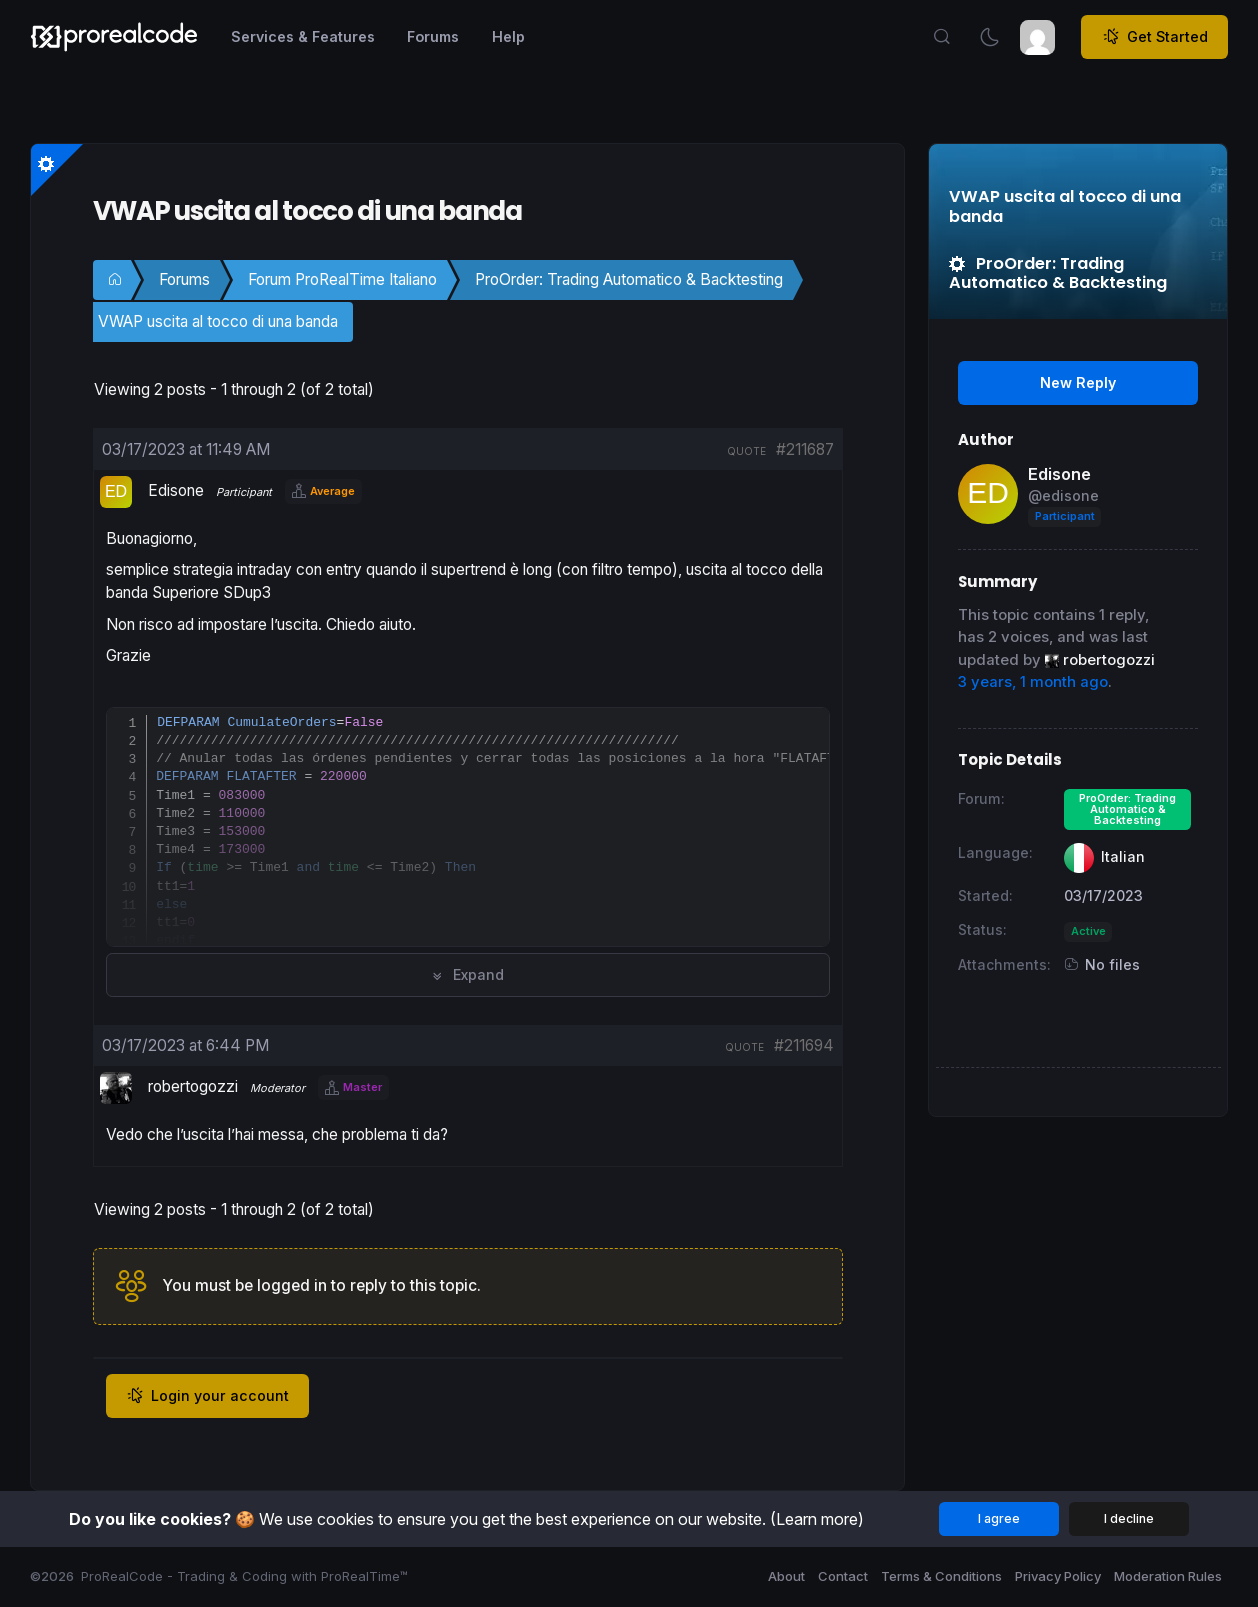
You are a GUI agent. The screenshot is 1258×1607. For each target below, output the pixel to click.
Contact (843, 1576)
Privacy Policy (1058, 1576)
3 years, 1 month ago (1033, 682)
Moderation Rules (1168, 1576)
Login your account (207, 1396)
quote (746, 451)
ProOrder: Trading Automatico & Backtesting (629, 279)
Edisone (1059, 474)
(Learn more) (817, 1519)
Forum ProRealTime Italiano (342, 279)
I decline (1129, 1518)
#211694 (804, 1045)
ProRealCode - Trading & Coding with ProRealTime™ (244, 1576)
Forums (184, 279)
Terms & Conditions (941, 1576)
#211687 (805, 449)
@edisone (1063, 495)
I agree (999, 1518)
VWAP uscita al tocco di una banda (218, 321)
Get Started (1155, 37)
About (786, 1576)
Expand (467, 974)
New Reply (1078, 382)
